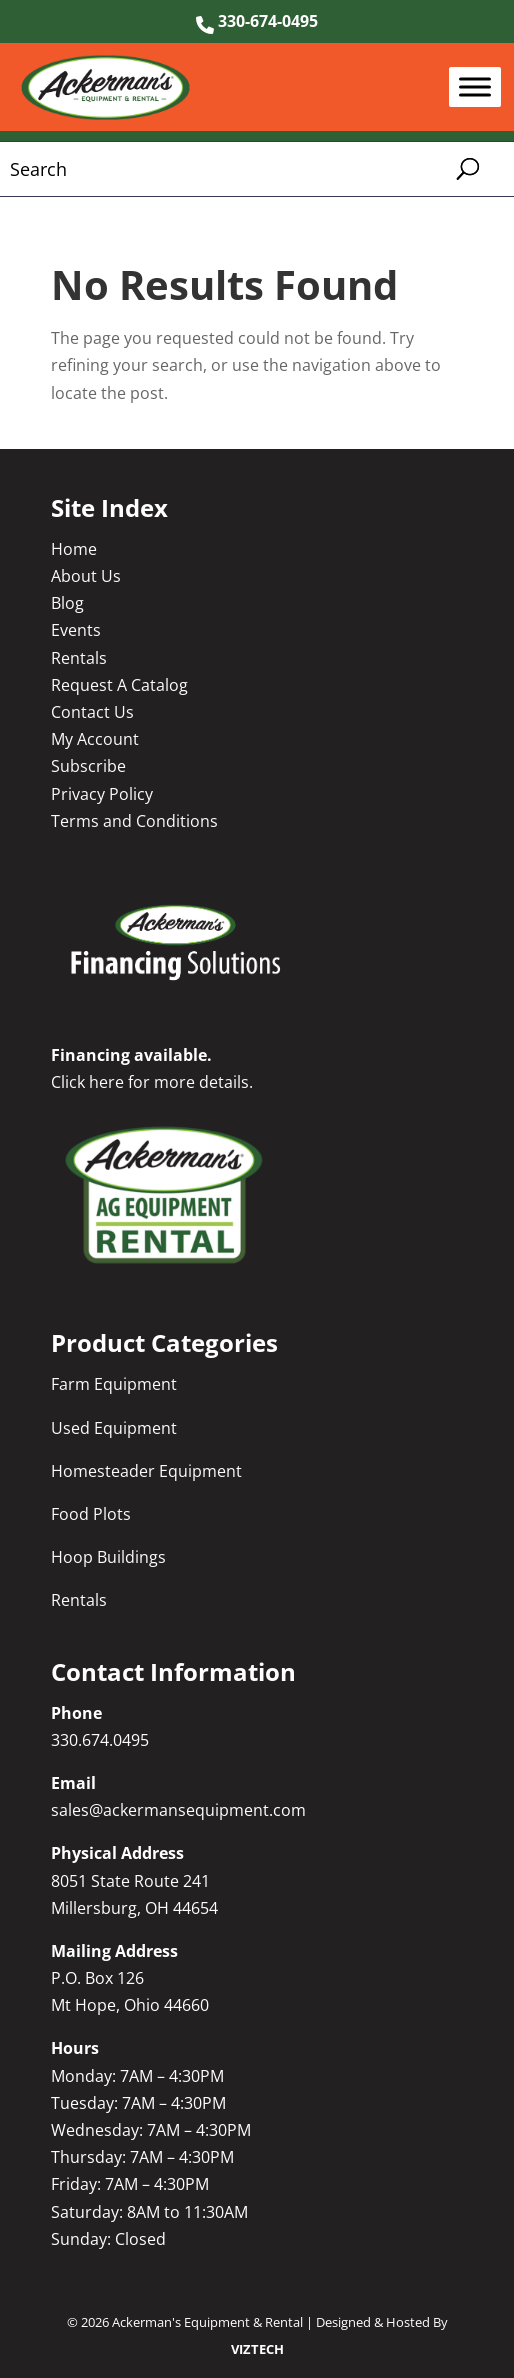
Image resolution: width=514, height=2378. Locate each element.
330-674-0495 (257, 21)
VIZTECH (257, 2349)
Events (76, 630)
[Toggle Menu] (475, 87)
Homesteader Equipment (146, 1471)
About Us (86, 576)
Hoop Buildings (108, 1557)
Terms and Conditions (134, 821)
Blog (67, 603)
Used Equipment (114, 1428)
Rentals (79, 658)
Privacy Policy (102, 794)
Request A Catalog (119, 685)
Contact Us (92, 712)
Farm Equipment (114, 1384)
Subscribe (88, 766)
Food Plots (91, 1514)
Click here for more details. (152, 1082)
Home (74, 549)
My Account (95, 739)
